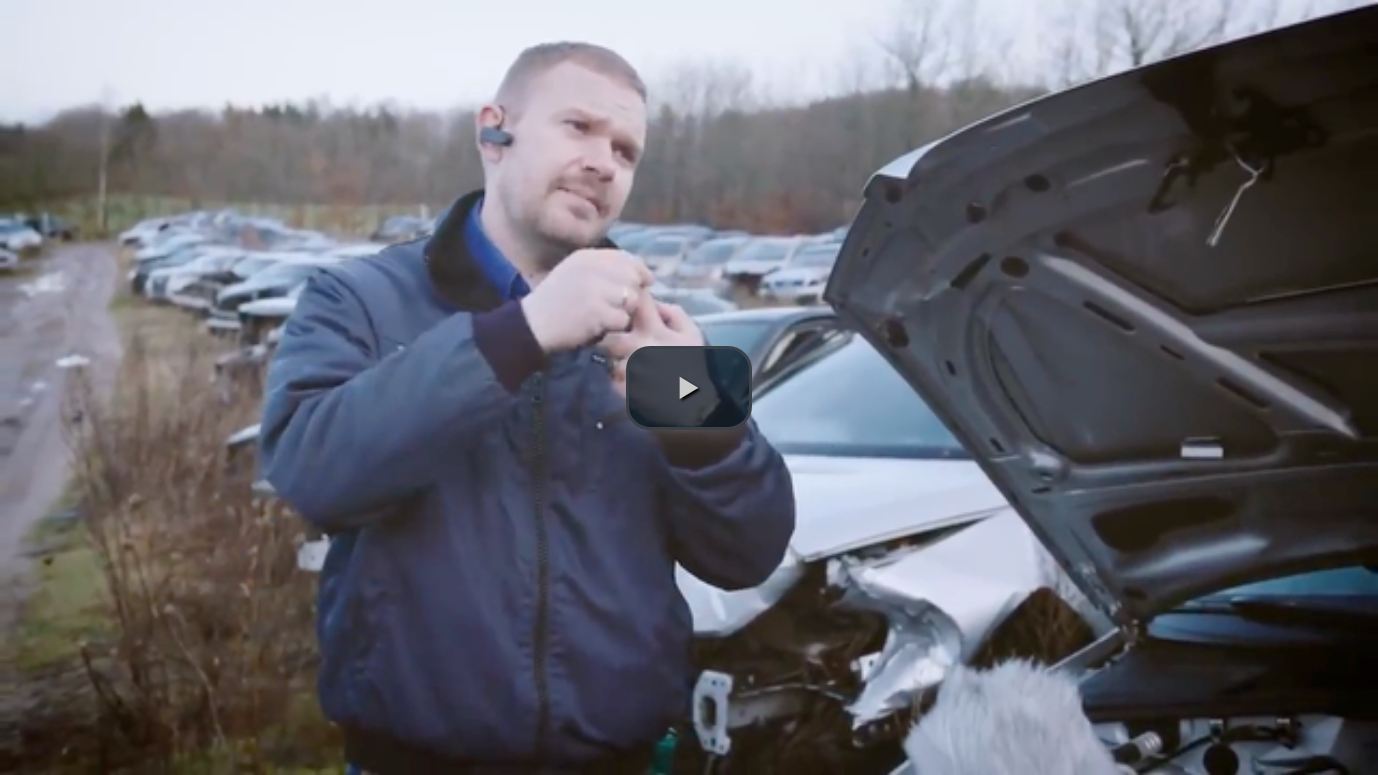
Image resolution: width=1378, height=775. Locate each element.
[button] (689, 388)
